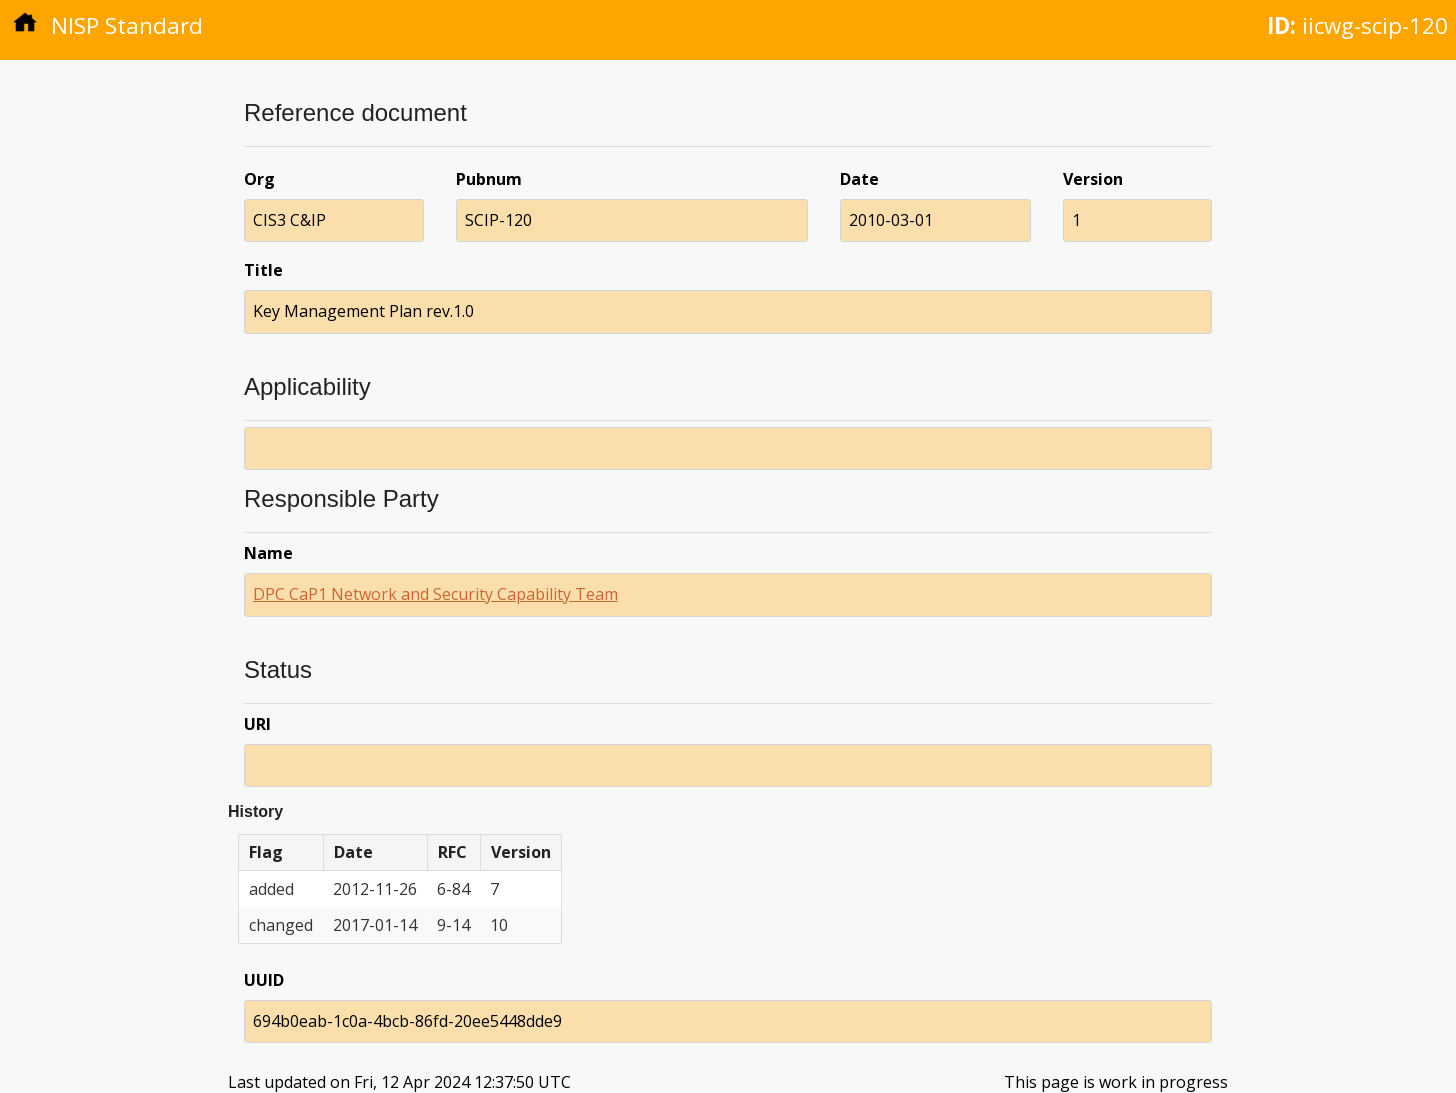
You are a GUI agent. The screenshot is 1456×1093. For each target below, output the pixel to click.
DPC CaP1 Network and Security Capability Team (435, 594)
